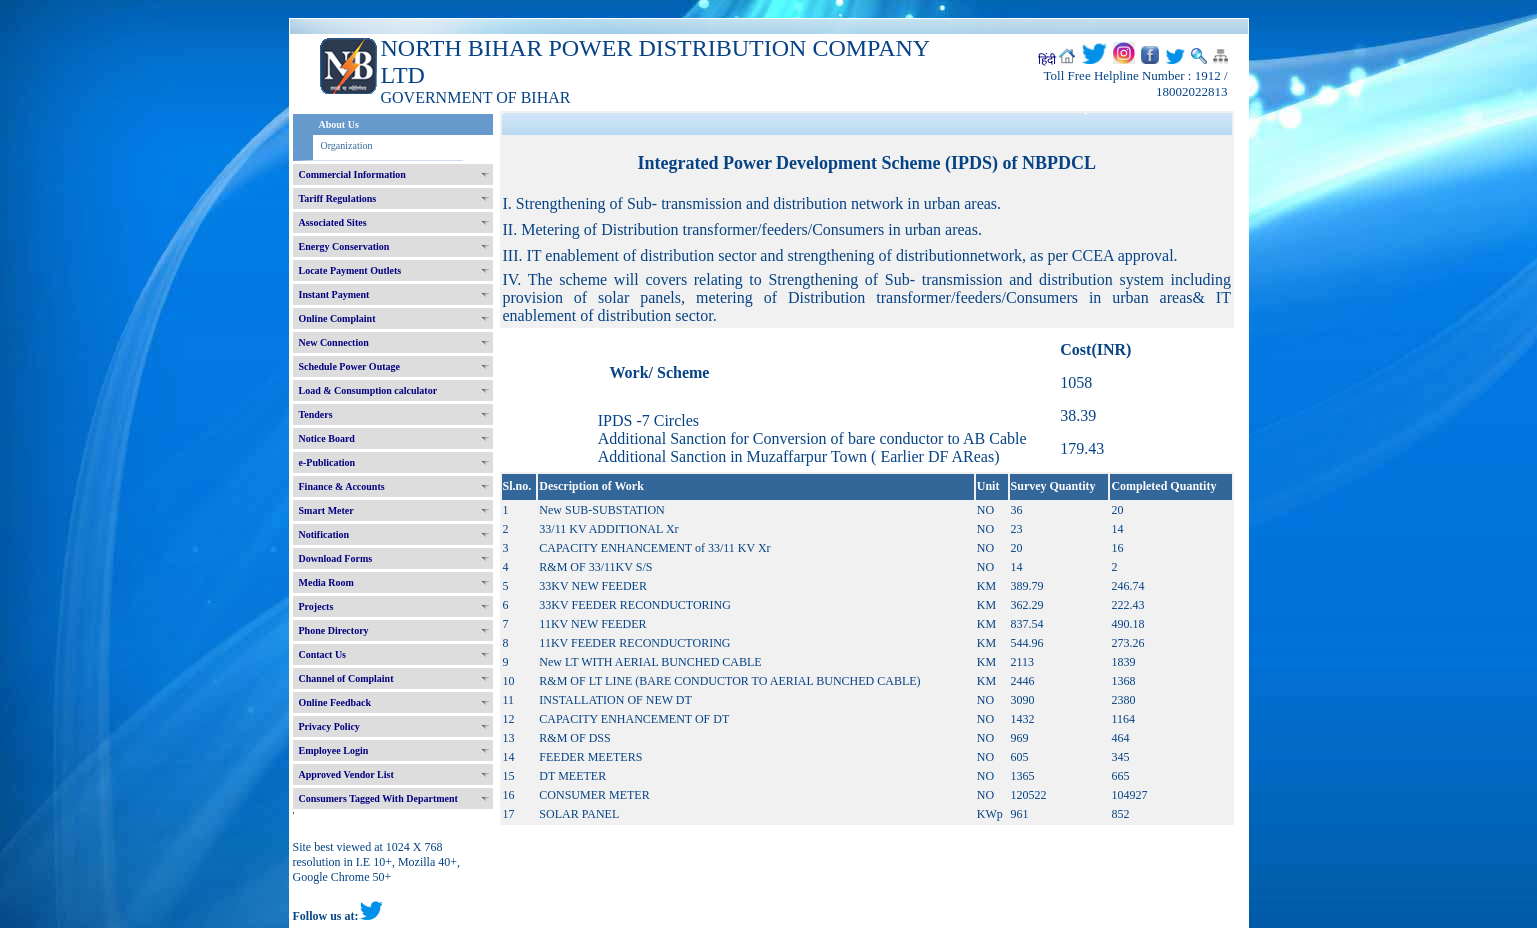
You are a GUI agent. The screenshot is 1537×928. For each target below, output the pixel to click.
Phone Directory (334, 630)
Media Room (326, 582)
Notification (324, 534)
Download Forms (336, 558)
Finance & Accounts (342, 486)
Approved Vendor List (346, 774)
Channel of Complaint (346, 678)
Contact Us (323, 654)
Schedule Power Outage (349, 366)
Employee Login (334, 750)
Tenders (316, 414)
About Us (339, 124)
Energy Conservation (344, 246)
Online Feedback (335, 702)
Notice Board (327, 438)
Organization (347, 145)
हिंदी (1047, 60)
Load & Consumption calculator (368, 390)
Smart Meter (326, 510)
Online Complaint (337, 318)
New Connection (334, 342)
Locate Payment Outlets (350, 270)
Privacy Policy (329, 726)
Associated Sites (333, 222)
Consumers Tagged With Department (378, 798)
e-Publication (327, 462)
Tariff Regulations (338, 198)
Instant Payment (334, 294)
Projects (316, 606)
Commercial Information (352, 174)
